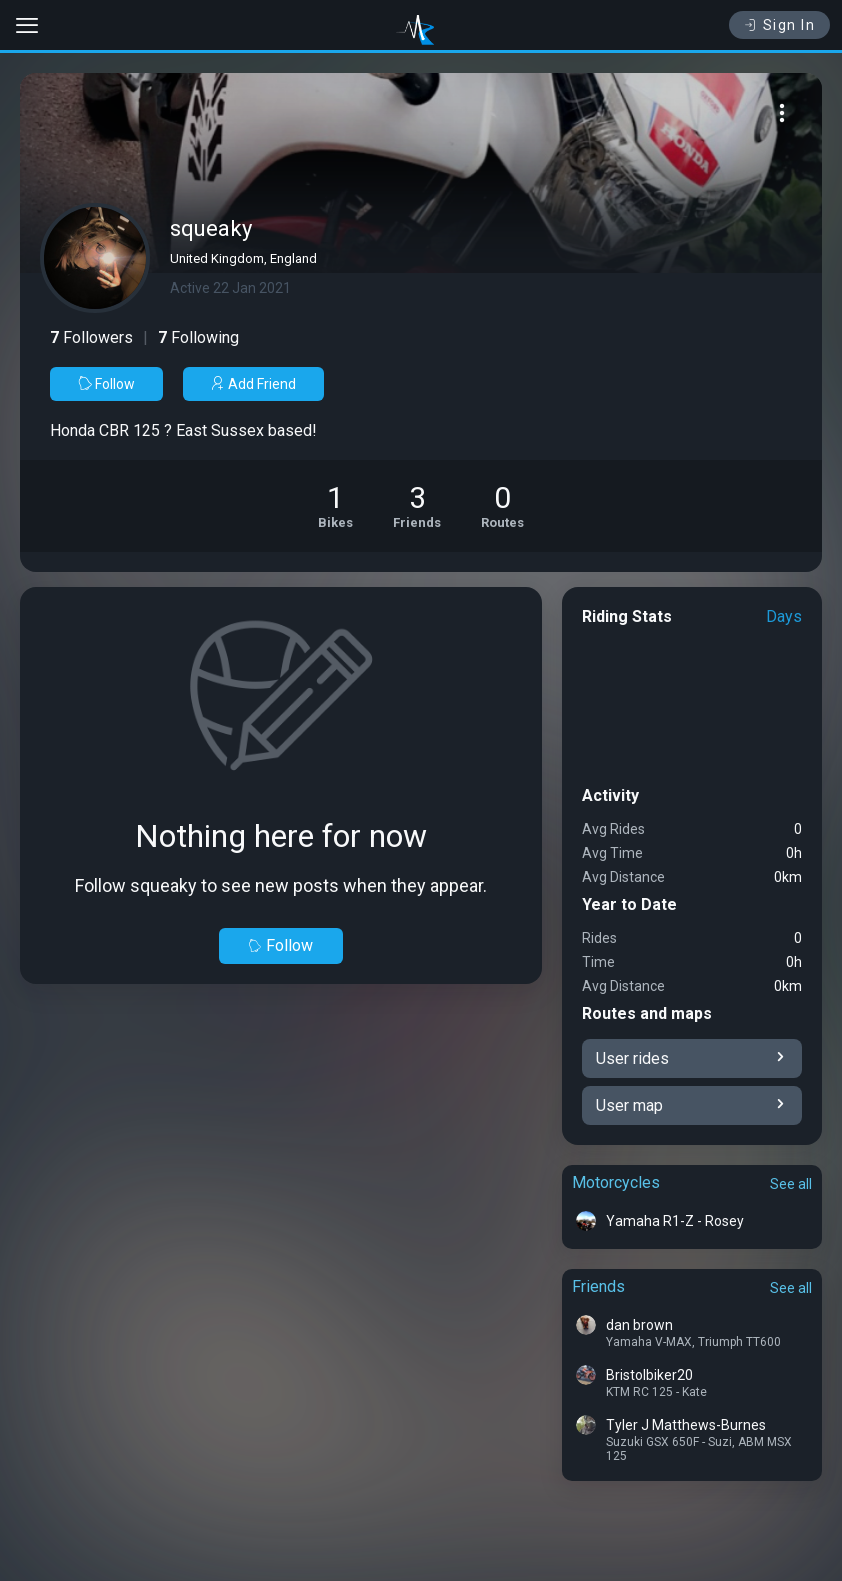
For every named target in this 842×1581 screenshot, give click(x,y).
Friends (598, 1286)
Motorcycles (616, 1182)
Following (198, 337)
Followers (91, 337)
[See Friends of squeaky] (417, 506)
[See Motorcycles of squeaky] (335, 506)
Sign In (779, 25)
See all (791, 1184)
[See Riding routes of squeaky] (502, 506)
